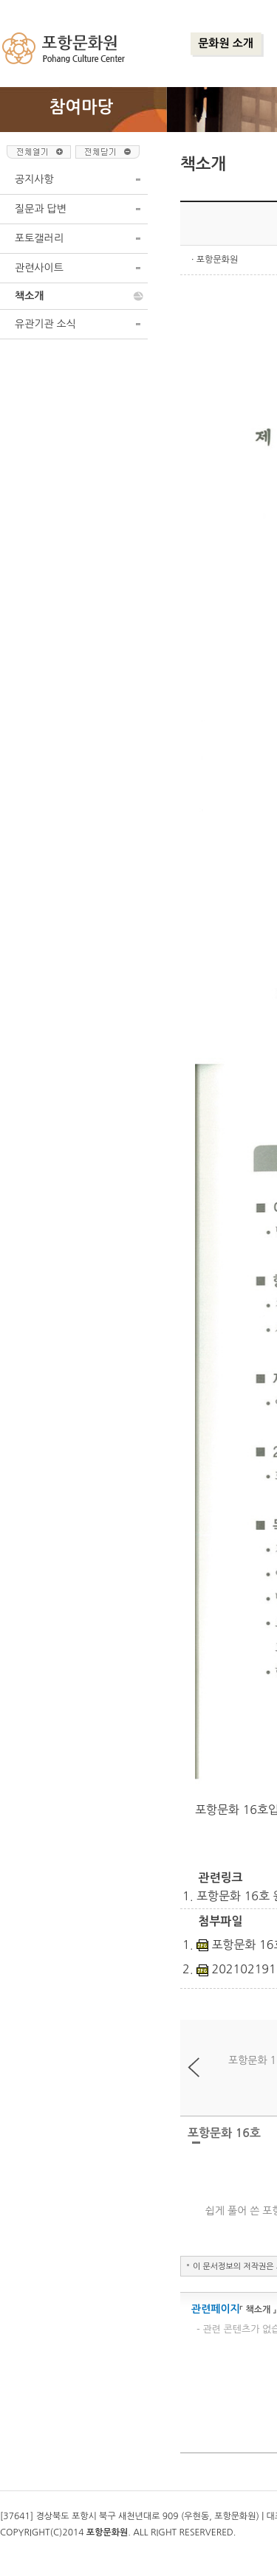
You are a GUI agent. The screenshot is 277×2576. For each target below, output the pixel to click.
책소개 (29, 296)
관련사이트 (39, 268)
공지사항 (34, 179)
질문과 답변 (40, 209)
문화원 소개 (225, 43)
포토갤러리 (39, 238)
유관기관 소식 (45, 324)
